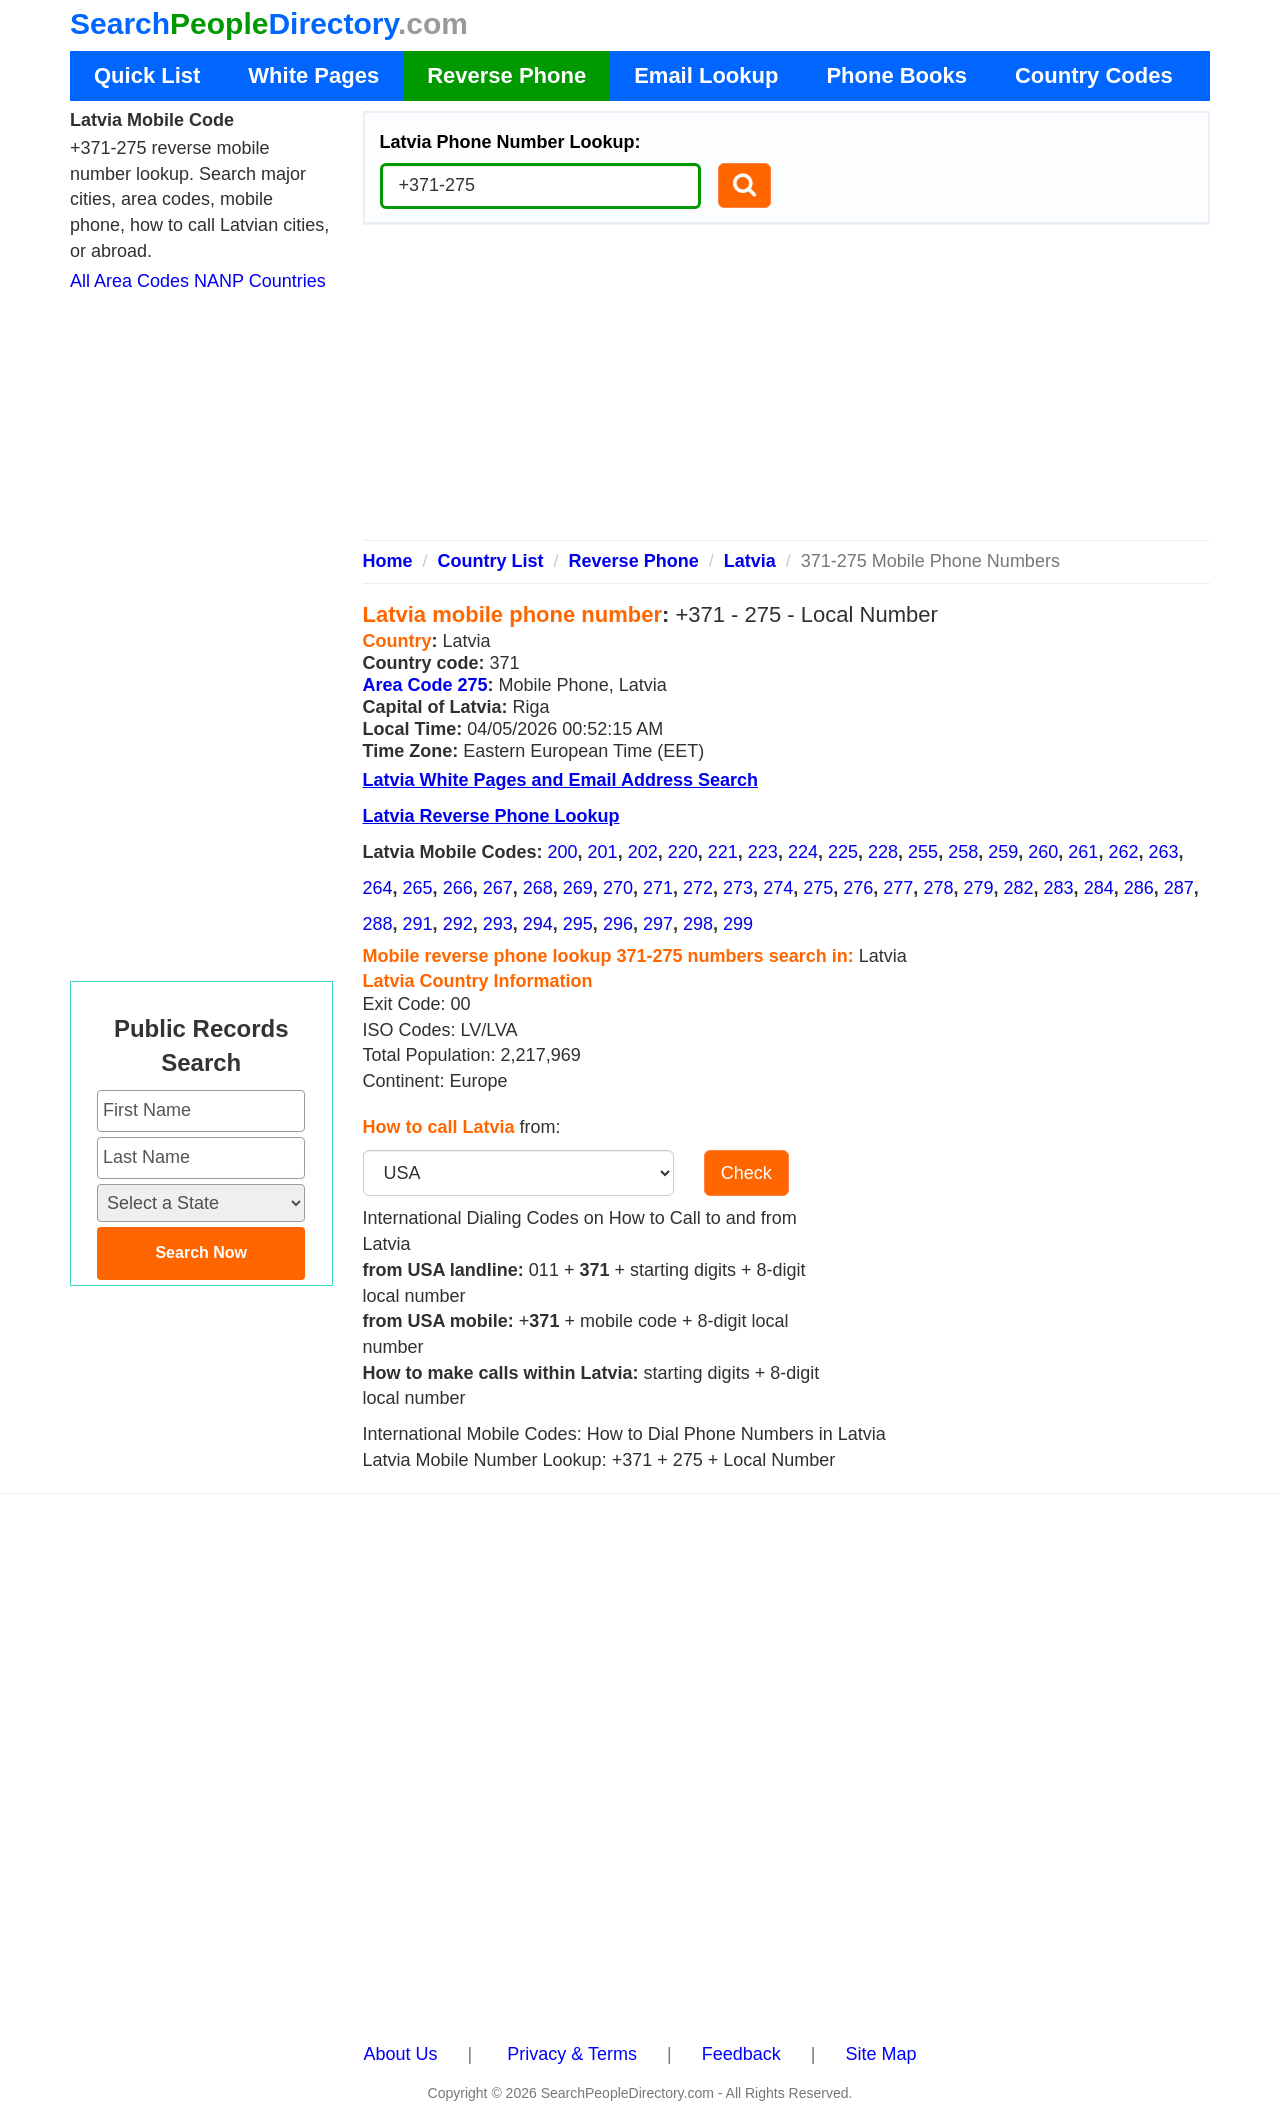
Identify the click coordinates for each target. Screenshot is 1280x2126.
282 (1019, 888)
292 (458, 924)
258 (963, 852)
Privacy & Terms (572, 2054)
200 (563, 852)
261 (1083, 852)
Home (388, 561)
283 (1059, 888)
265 (418, 888)
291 (418, 924)
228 (883, 852)
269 (578, 888)
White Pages (313, 75)
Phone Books (896, 75)
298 (698, 924)
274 (778, 888)
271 (658, 888)
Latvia (750, 561)
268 (538, 888)
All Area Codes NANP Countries (198, 281)
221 (723, 852)
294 (538, 924)
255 (923, 852)
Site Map (880, 2054)
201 (603, 852)
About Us (401, 2054)
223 (763, 852)
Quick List (147, 75)
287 (1179, 888)
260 (1043, 852)
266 (458, 888)
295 (578, 924)
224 (803, 852)
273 (738, 888)
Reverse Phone (506, 75)
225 (843, 852)
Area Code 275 (425, 685)
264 (378, 888)
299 (738, 924)
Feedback (741, 2054)
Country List (491, 561)
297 (658, 924)
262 (1123, 852)
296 (618, 924)
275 (818, 888)
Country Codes (1094, 75)
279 (978, 888)
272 (698, 888)
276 (858, 888)
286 (1139, 888)
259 (1003, 852)
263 (1163, 852)
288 (378, 924)
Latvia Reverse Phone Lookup (491, 816)
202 (643, 852)
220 (683, 852)
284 (1099, 888)
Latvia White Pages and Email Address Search (560, 780)
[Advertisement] (787, 390)
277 (898, 888)
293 (498, 924)
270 (618, 888)
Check (746, 1173)
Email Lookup (706, 75)
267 (498, 888)
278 (938, 888)
